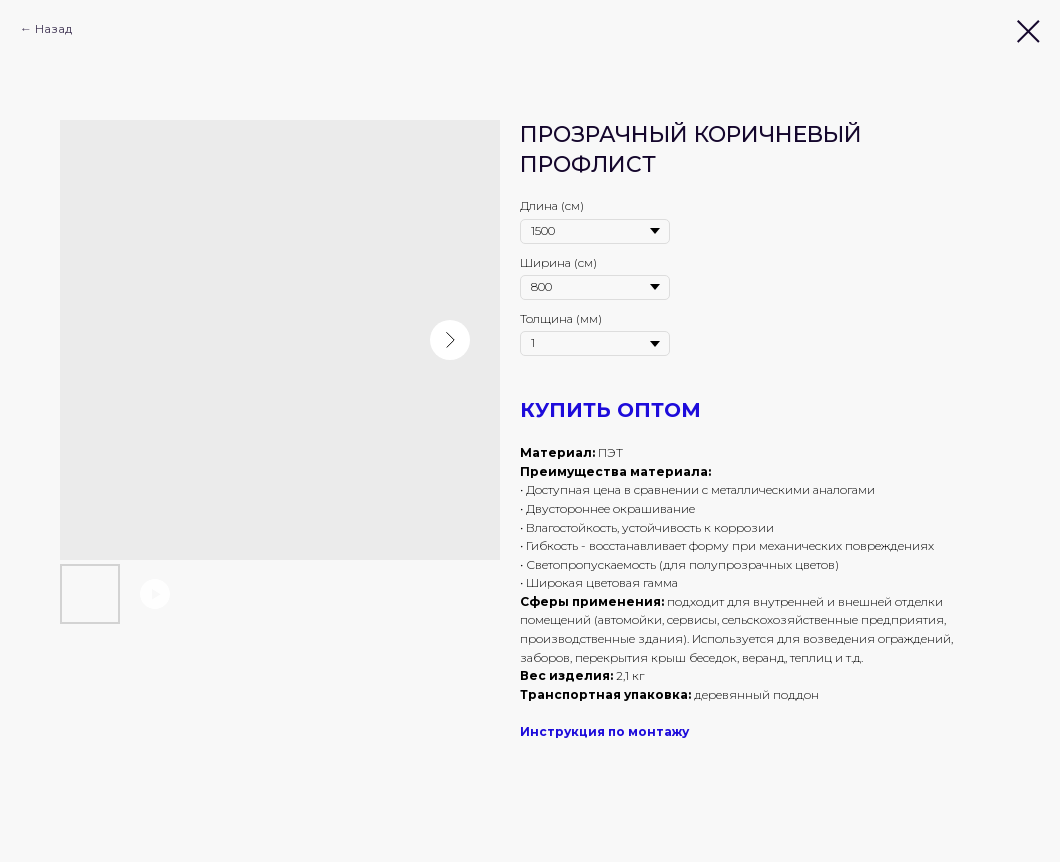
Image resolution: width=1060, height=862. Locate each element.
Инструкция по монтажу (604, 731)
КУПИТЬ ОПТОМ (610, 410)
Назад (53, 28)
